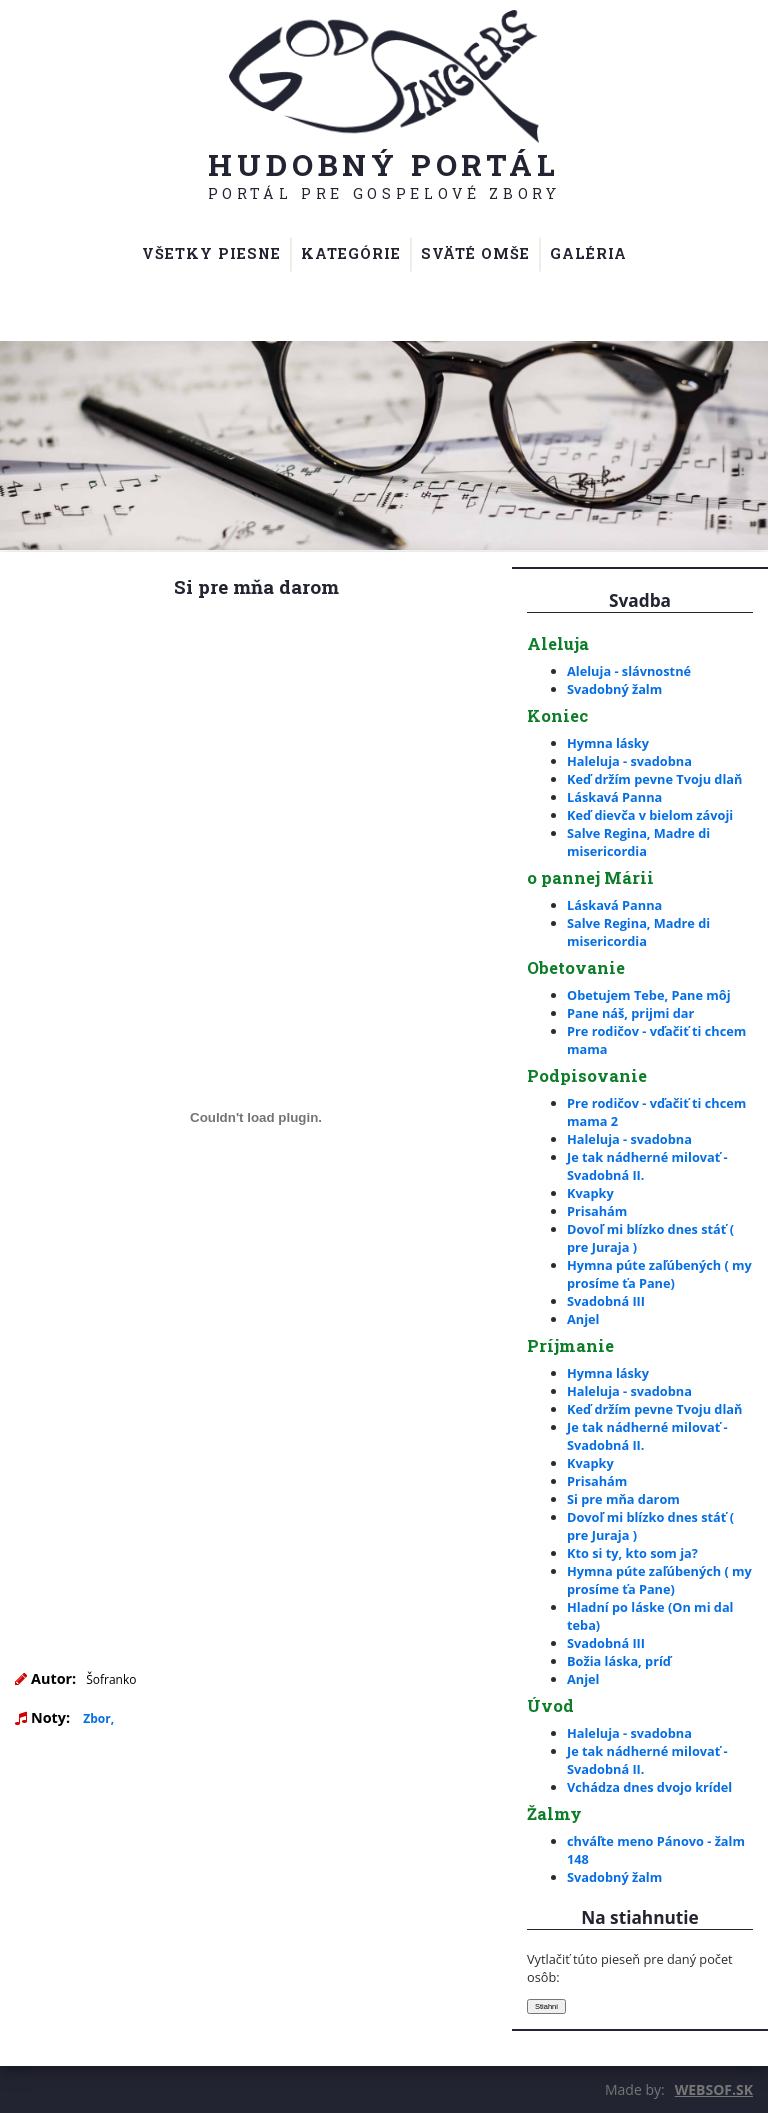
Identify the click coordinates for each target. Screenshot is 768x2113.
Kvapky (590, 1193)
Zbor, (98, 1718)
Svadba (640, 600)
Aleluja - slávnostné (629, 671)
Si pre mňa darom (623, 1499)
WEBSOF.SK (714, 2089)
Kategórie (351, 253)
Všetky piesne (211, 253)
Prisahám (597, 1211)
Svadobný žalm (614, 689)
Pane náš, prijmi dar (630, 1013)
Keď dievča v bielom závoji (650, 815)
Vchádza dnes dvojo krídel (649, 1787)
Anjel (583, 1319)
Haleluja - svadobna (629, 761)
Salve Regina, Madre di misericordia (638, 842)
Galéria (588, 253)
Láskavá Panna (614, 797)
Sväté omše (475, 253)
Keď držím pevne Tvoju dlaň (654, 779)
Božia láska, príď (619, 1661)
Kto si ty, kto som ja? (632, 1553)
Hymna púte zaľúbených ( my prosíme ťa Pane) (659, 1274)
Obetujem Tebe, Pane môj (649, 995)
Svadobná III (606, 1301)
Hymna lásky (608, 743)
